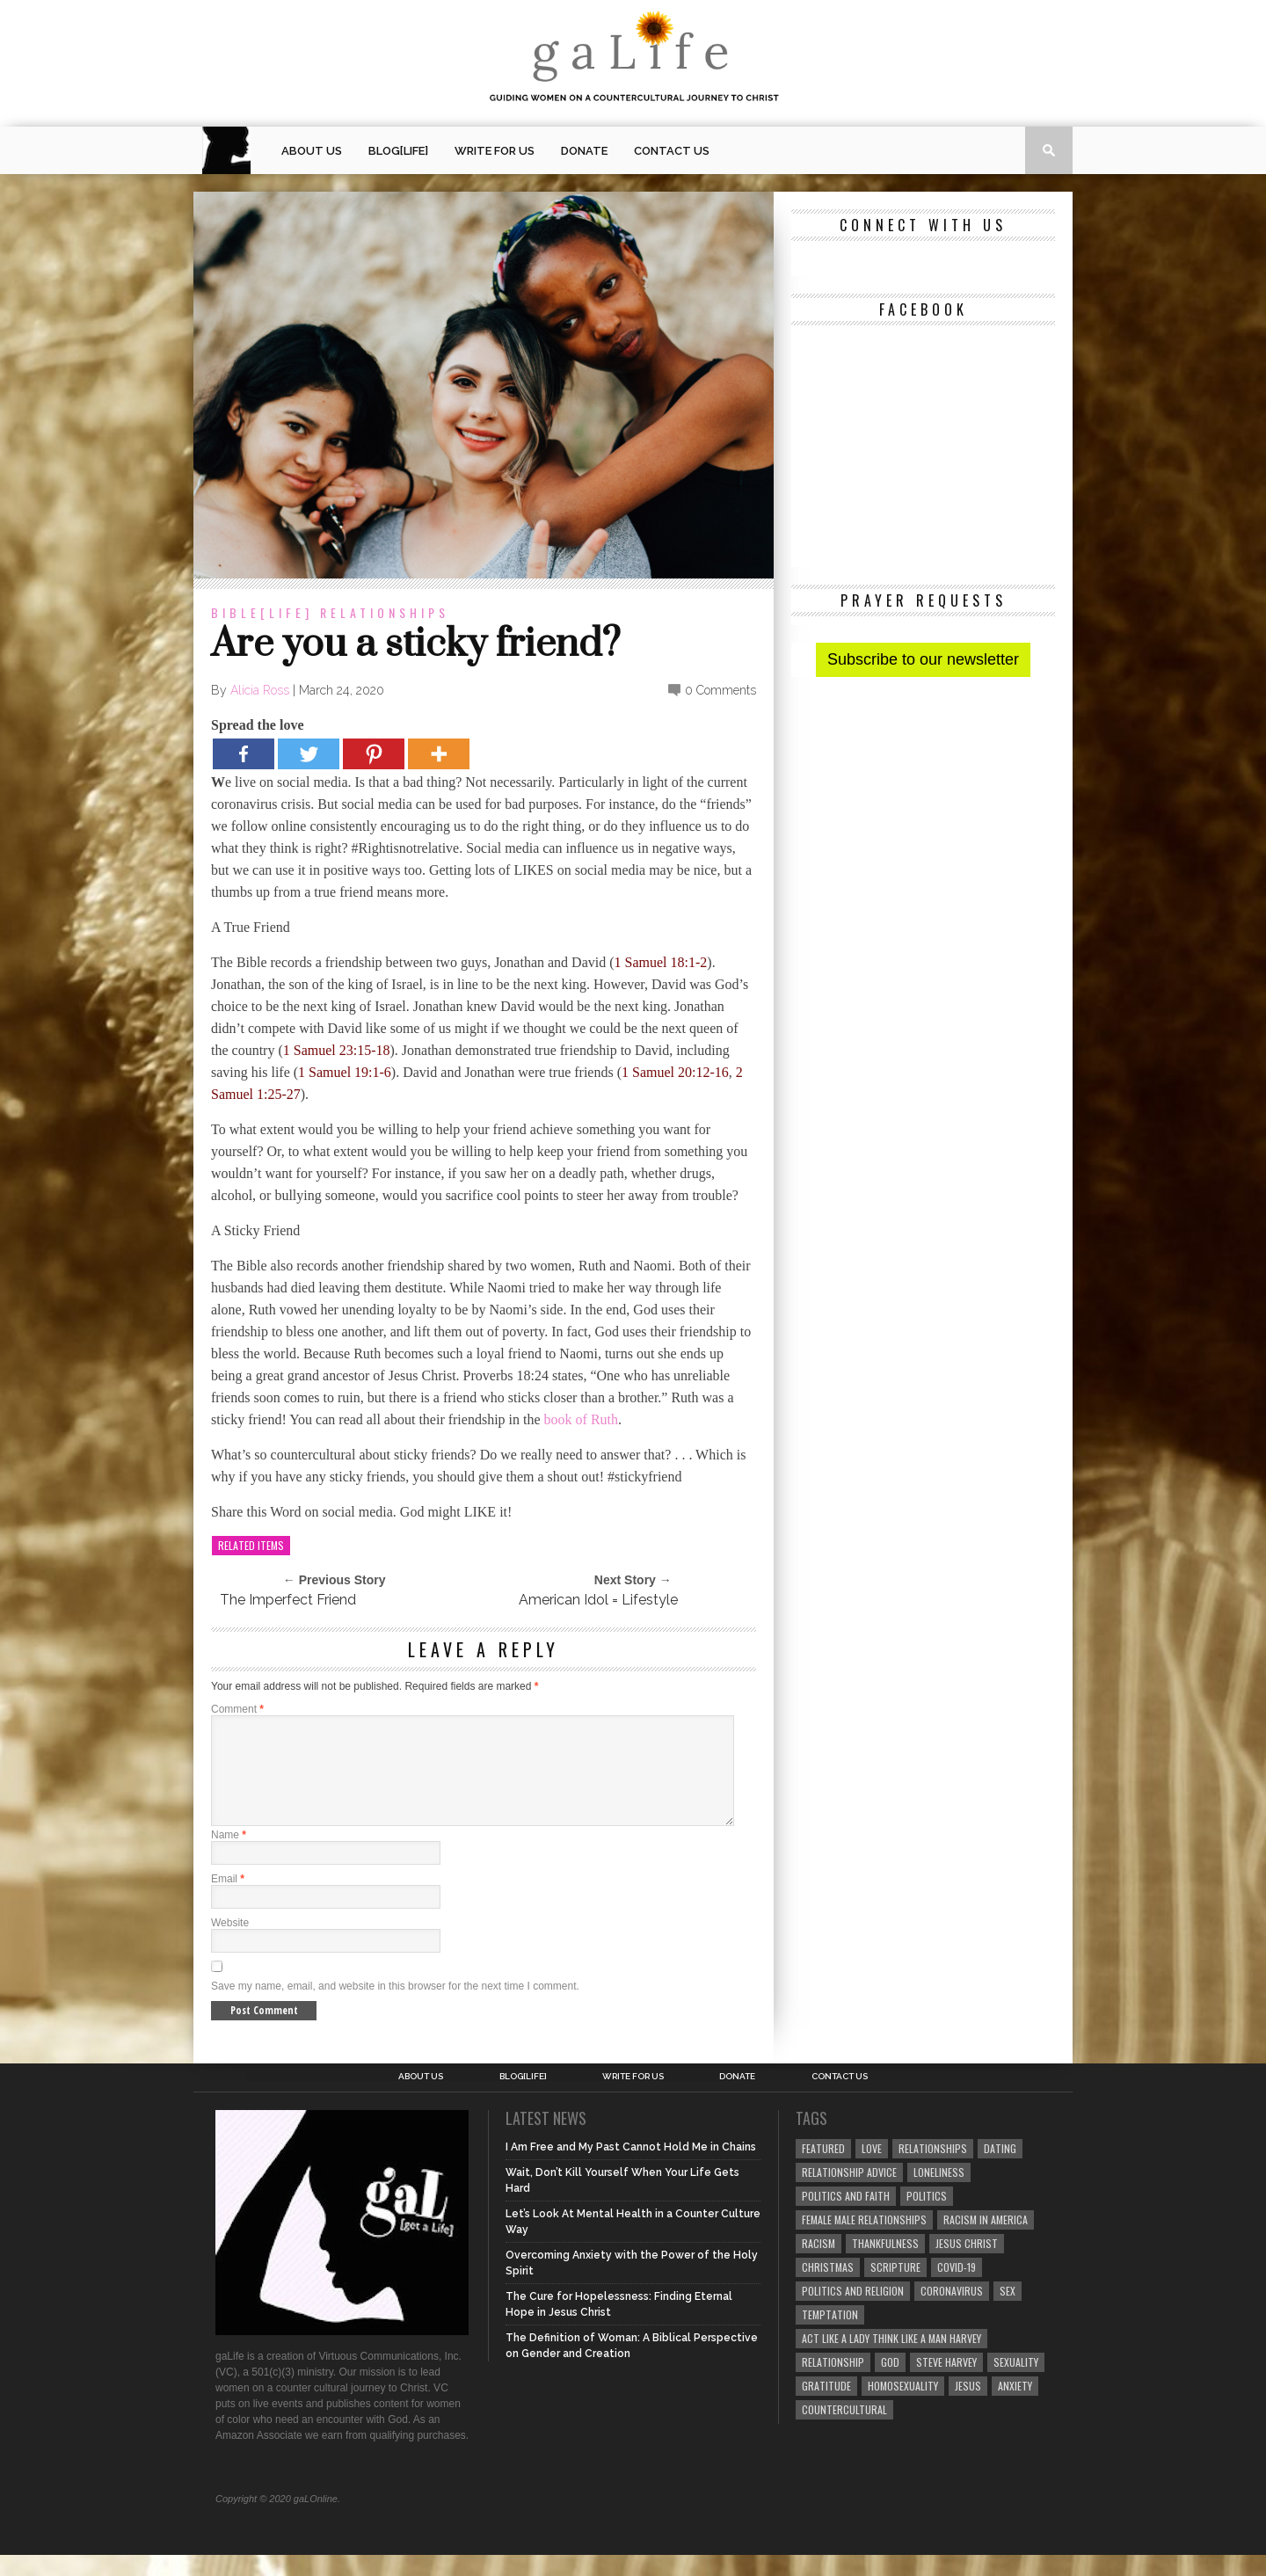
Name (228, 1856)
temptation (830, 2335)
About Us (311, 150)
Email (227, 1900)
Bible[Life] (262, 612)
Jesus (968, 2406)
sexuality (1015, 2383)
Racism (818, 2264)
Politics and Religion (853, 2311)
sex (1007, 2311)
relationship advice (849, 2193)
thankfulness (885, 2264)
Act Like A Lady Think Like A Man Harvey (891, 2359)
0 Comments (720, 690)
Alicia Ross (259, 690)
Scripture (895, 2288)
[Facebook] (243, 754)
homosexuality (903, 2406)
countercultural (844, 2430)
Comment (237, 1709)
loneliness (938, 2193)
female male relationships (864, 2240)
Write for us (495, 150)
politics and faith (846, 2216)
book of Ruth (581, 1419)
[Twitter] (308, 754)
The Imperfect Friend (288, 1599)
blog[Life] (398, 150)
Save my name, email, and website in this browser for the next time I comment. (395, 2007)
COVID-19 (956, 2288)
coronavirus (951, 2311)
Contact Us (671, 150)
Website (230, 1944)
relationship (833, 2383)
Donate (584, 150)
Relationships (384, 612)
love (872, 2169)
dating (1000, 2169)
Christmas (828, 2288)
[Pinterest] (373, 754)
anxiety (1015, 2406)
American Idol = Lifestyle (598, 1599)
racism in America (985, 2240)
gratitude (826, 2406)
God (890, 2383)
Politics (926, 2216)
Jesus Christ (966, 2264)
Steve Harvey (946, 2383)
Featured (823, 2169)
